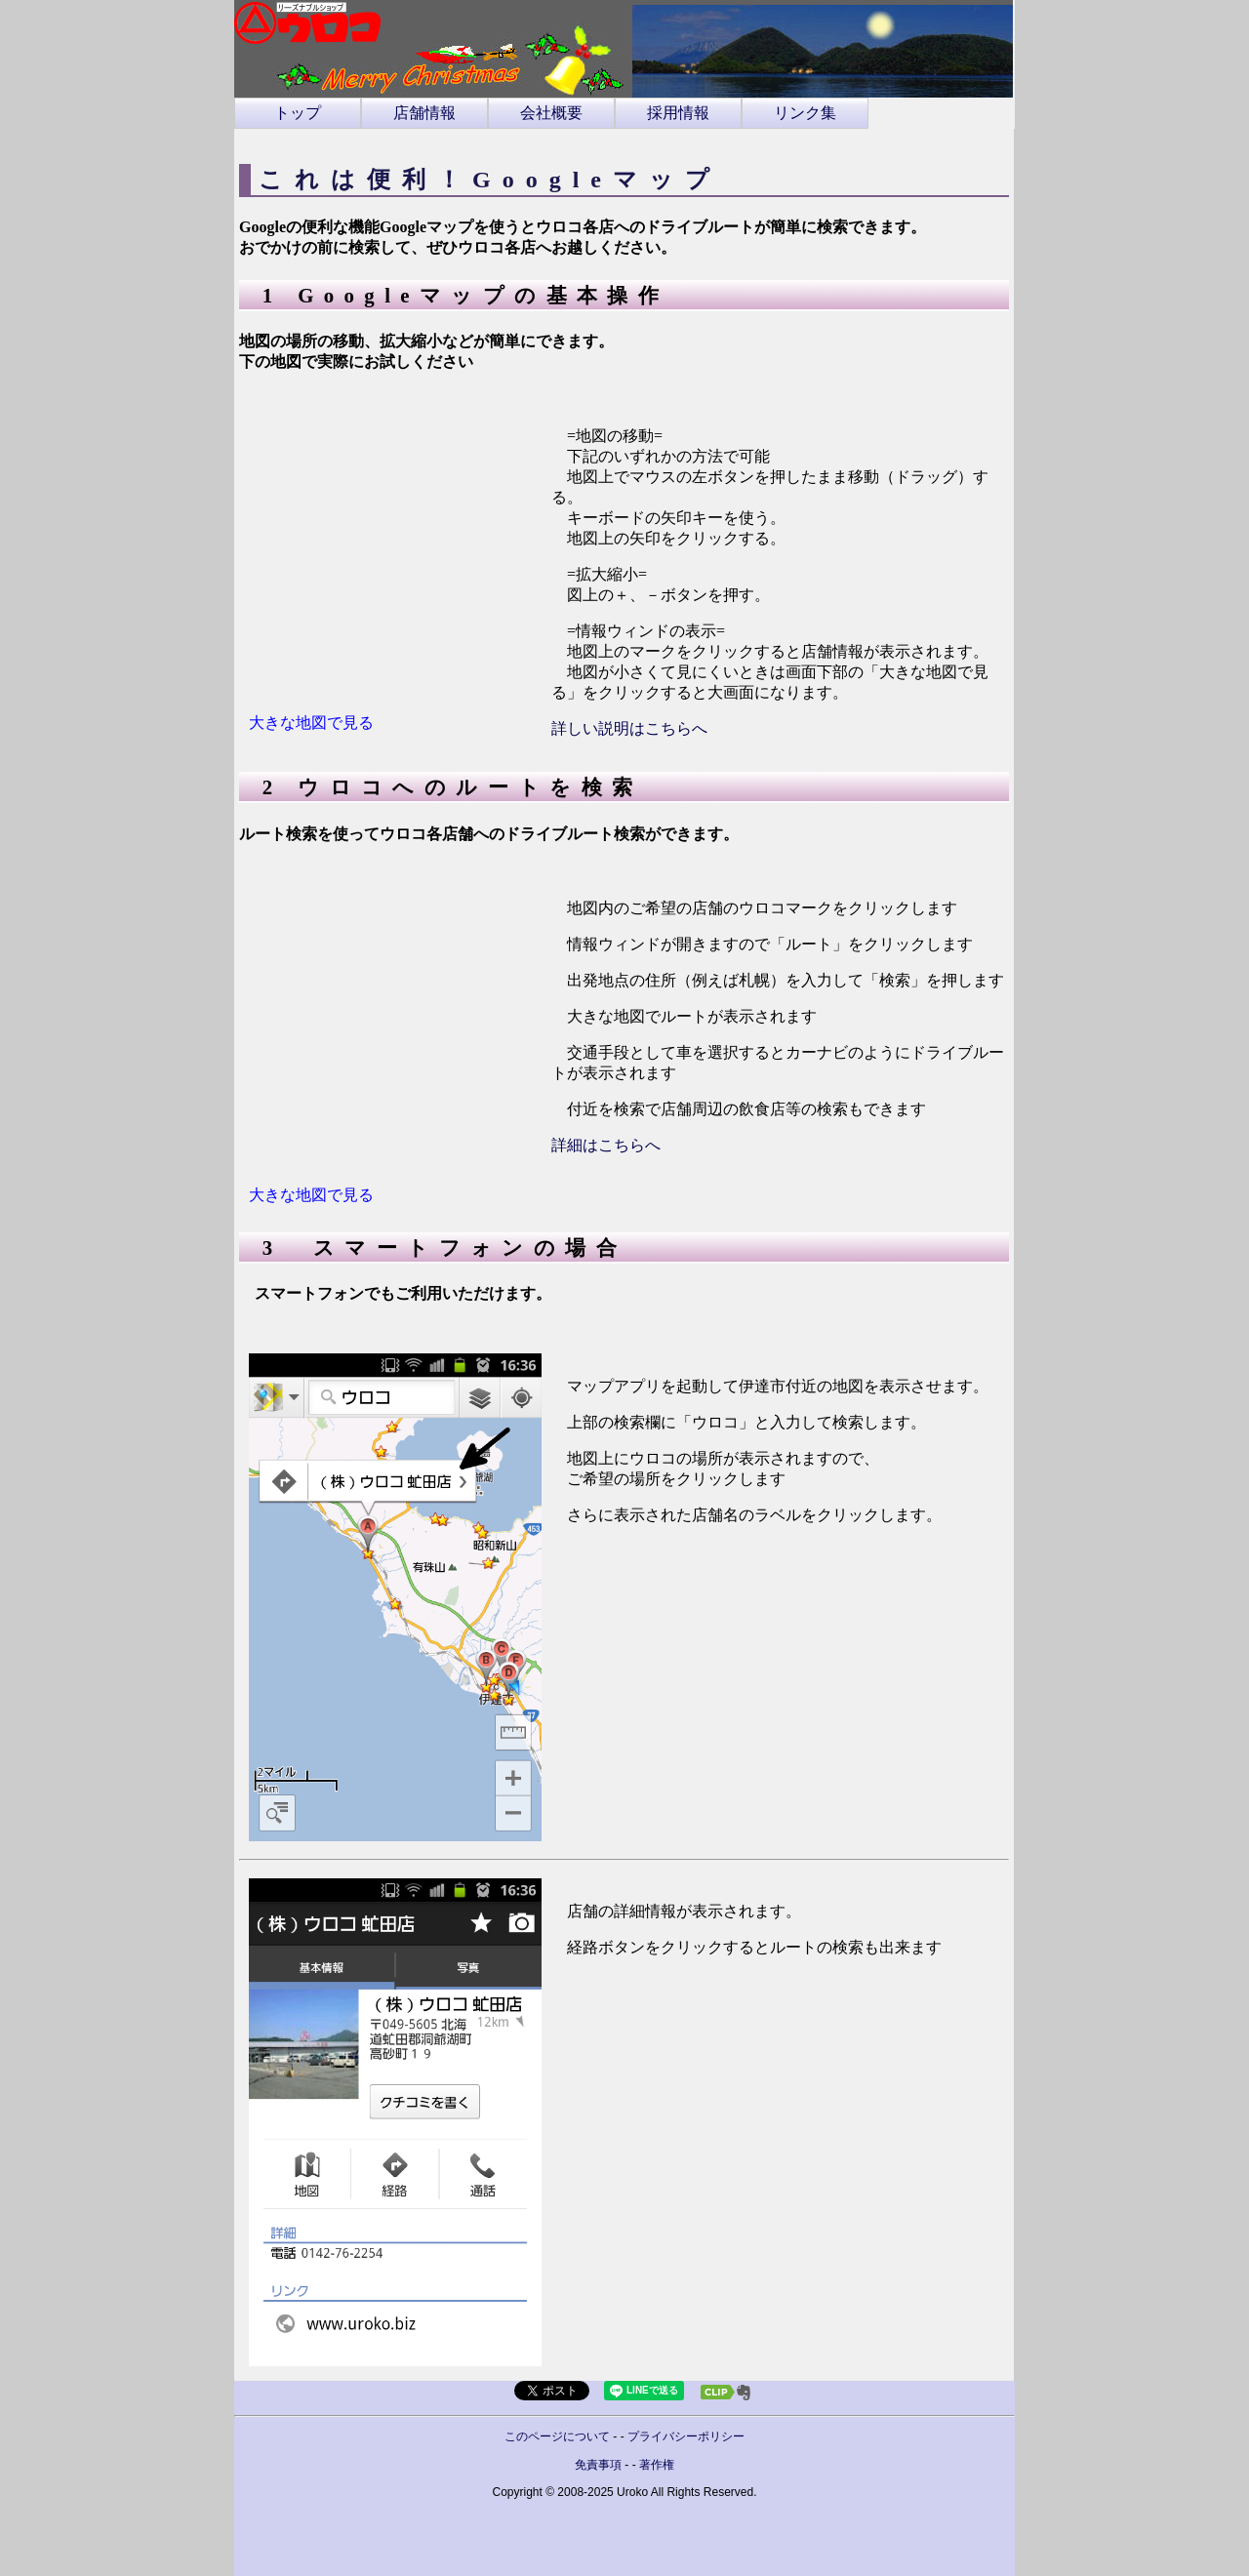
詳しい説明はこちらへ (629, 728)
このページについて (557, 2436)
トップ (297, 112)
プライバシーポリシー (686, 2436)
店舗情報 (424, 112)
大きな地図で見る (311, 722)
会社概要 (551, 112)
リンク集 (805, 112)
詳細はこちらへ (606, 1145)
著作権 (656, 2465)
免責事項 (598, 2465)
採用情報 (678, 112)
